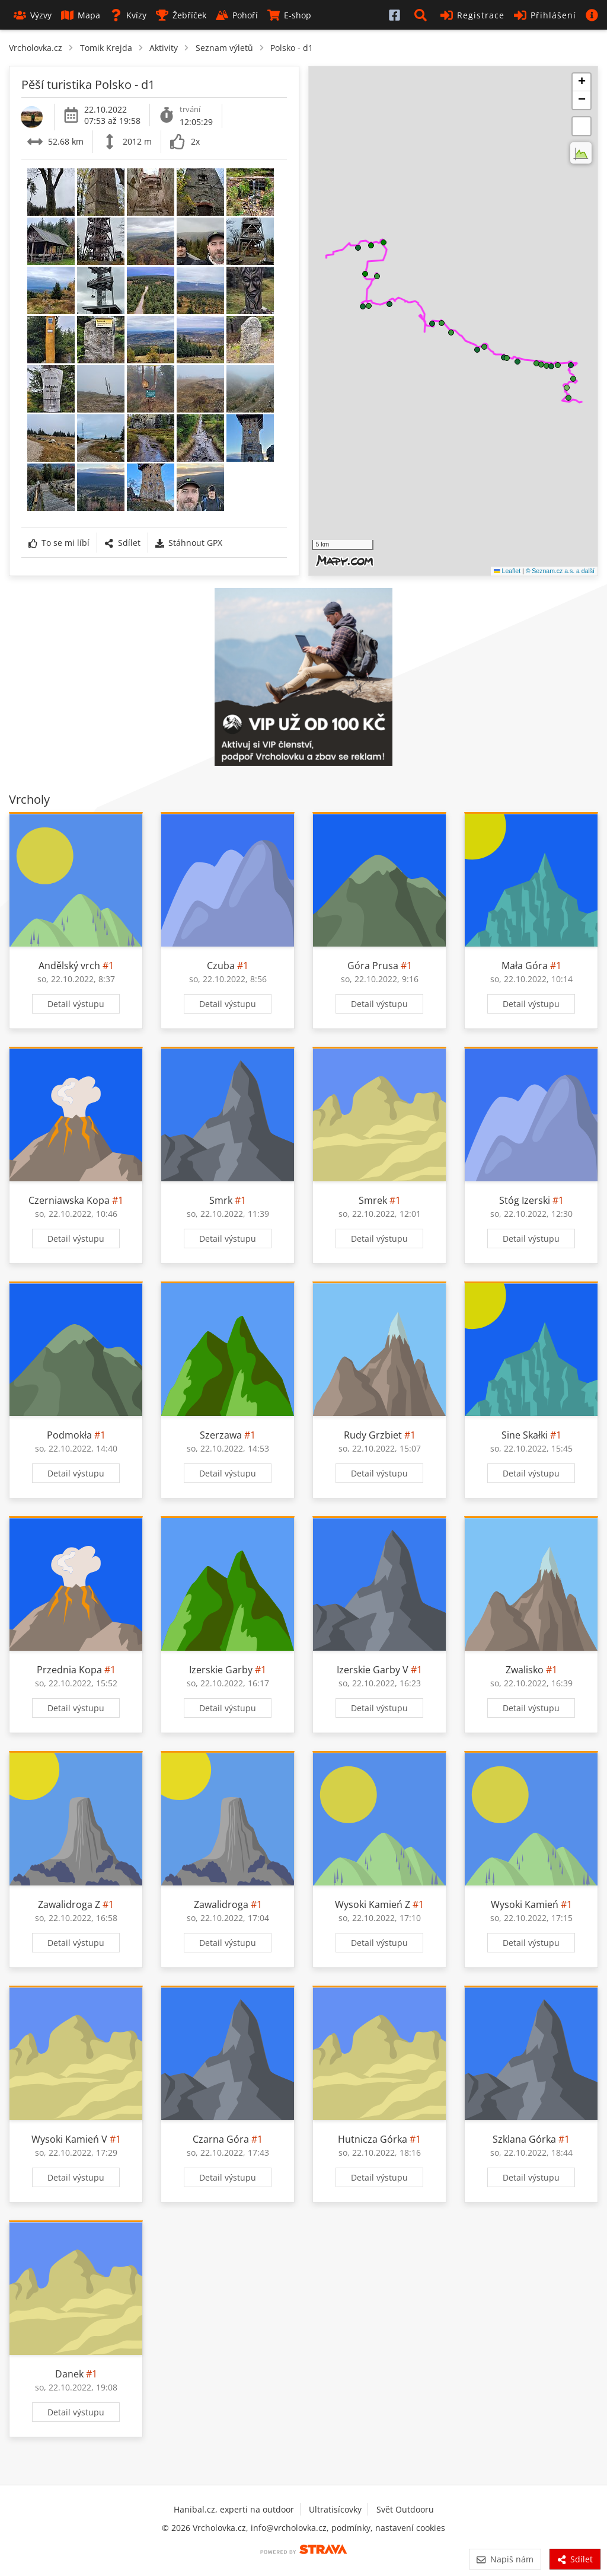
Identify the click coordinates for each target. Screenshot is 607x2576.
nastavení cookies (410, 2527)
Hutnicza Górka (372, 2139)
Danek (69, 2373)
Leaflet (507, 570)
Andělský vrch (69, 965)
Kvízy (128, 15)
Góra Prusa (372, 965)
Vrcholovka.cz (35, 47)
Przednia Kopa (69, 1669)
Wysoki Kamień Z (372, 1904)
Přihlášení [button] (545, 15)
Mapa (80, 15)
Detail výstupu (75, 1003)
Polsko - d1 (291, 47)
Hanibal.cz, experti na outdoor (234, 2509)
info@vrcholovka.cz (289, 2527)
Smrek (373, 1200)
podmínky (350, 2527)
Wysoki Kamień (524, 1904)
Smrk (220, 1200)
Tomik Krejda (106, 47)
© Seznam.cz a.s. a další (560, 570)
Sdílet (122, 542)
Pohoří (237, 15)
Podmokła (69, 1435)
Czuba (221, 965)
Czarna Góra (221, 2139)
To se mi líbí (59, 542)
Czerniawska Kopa (69, 1200)
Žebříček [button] (181, 15)
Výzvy (33, 15)
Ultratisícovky (335, 2509)
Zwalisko (525, 1669)
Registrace (472, 15)
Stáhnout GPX (188, 542)
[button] (423, 15)
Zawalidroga (221, 1904)
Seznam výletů (224, 47)
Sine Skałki (524, 1435)
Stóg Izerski (524, 1200)
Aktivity (163, 47)
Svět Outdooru (405, 2509)
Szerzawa (221, 1435)
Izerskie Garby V (372, 1669)
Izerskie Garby (221, 1669)
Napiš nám (505, 2559)
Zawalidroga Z (69, 1904)
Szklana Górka (524, 2139)
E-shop (289, 15)
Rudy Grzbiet (373, 1435)
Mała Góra (524, 965)
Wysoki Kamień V (69, 2139)
